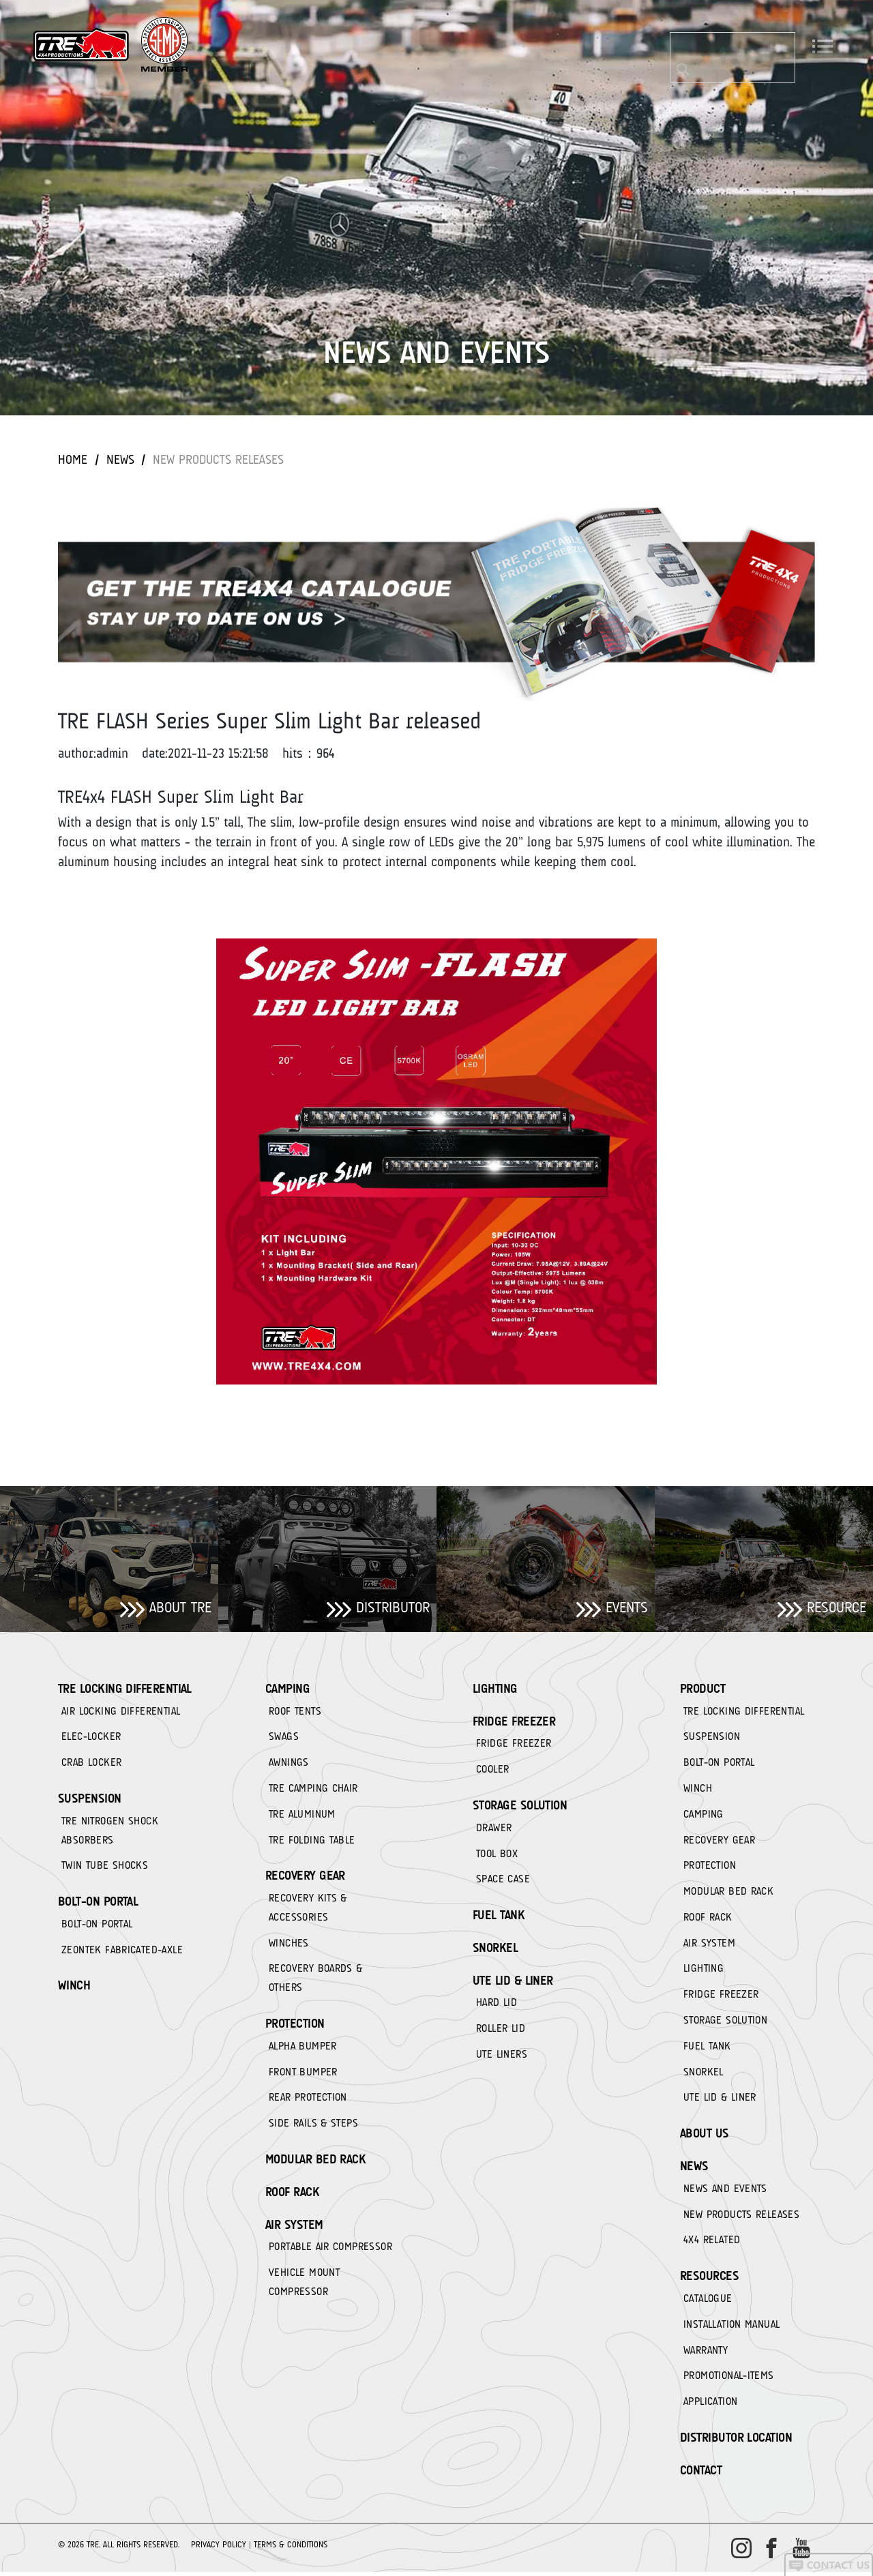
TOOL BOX (497, 1855)
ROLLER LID (500, 2031)
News (121, 459)
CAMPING (287, 1689)
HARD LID (496, 2005)
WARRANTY (705, 2354)
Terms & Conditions (290, 2548)
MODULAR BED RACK (315, 2163)
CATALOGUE (708, 2302)
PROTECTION (295, 2026)
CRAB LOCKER (91, 1764)
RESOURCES (709, 2280)
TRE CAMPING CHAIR (313, 1789)
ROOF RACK (292, 2195)
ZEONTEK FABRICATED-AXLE (122, 1952)
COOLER (492, 1770)
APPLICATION (710, 2406)
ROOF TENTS (295, 1712)
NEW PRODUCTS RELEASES (222, 459)
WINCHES (289, 1945)
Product (702, 1689)
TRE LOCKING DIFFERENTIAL (125, 1689)
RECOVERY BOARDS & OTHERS (316, 1980)
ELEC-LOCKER (91, 1738)
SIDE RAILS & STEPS (313, 2126)
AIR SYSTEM (294, 2228)
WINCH (74, 1988)
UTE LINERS (501, 2057)
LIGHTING (495, 1689)
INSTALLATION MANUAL (731, 2328)
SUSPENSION (89, 1800)
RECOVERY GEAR (305, 1877)
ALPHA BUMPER (303, 2049)
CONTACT (701, 2475)
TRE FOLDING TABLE (312, 1841)
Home (72, 459)
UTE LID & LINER (513, 1982)
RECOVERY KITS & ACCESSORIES (308, 1909)
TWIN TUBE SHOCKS (104, 1867)
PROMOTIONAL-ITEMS (728, 2380)
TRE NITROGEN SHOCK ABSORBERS (109, 1832)
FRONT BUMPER (303, 2075)
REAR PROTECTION (308, 2100)
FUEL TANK (498, 1917)
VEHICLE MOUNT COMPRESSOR (304, 2286)
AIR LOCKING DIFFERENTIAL (120, 1712)
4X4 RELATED (711, 2244)
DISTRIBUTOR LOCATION (736, 2442)
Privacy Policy (218, 2548)
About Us (704, 2137)
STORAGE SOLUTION (520, 1806)
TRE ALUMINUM (302, 1815)
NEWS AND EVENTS (725, 2192)
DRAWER (494, 1829)
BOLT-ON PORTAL (98, 1903)
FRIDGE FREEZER (514, 1722)
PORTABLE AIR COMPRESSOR (330, 2251)
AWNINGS (289, 1764)
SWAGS (284, 1738)
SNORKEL (495, 1950)
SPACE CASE (503, 1881)
